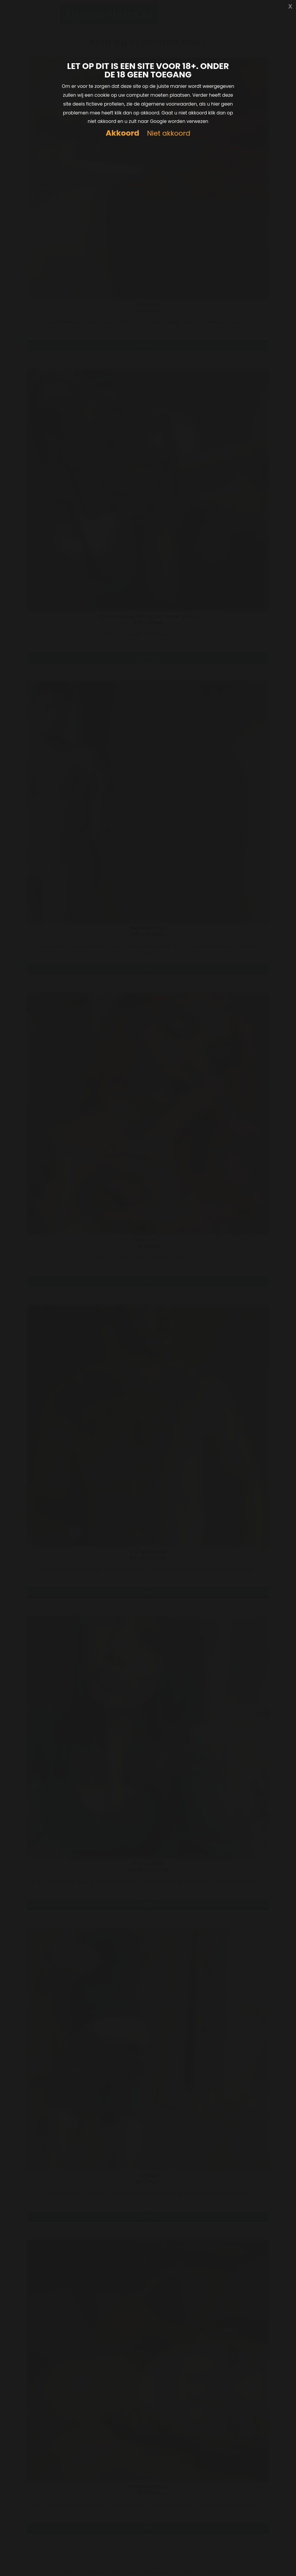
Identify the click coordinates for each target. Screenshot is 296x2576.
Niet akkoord (168, 133)
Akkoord (122, 133)
